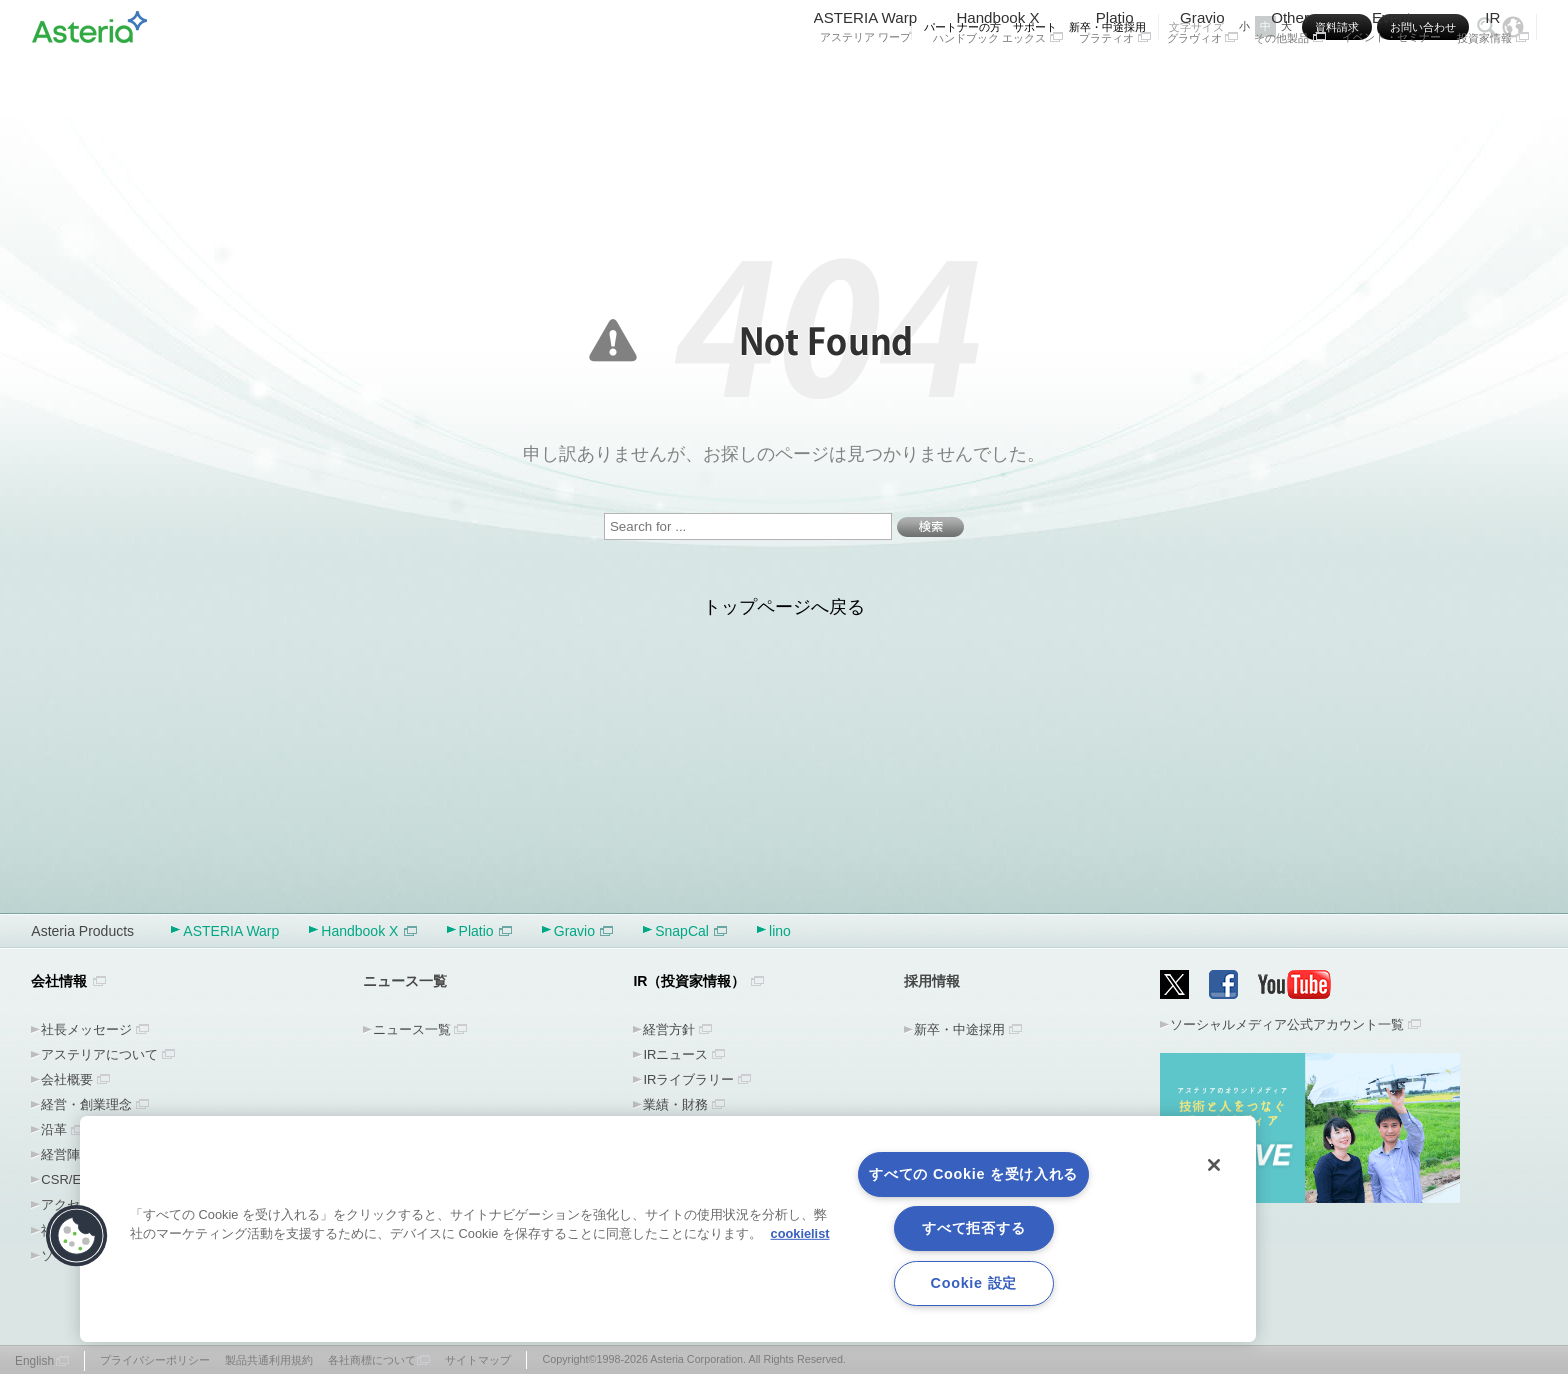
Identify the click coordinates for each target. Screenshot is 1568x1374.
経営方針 (669, 1029)
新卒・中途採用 (1107, 27)
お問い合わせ (1423, 27)
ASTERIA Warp (866, 77)
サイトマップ (478, 1360)
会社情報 (59, 981)
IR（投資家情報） (689, 981)
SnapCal (691, 931)
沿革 (54, 1129)
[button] (77, 1236)
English (34, 1361)
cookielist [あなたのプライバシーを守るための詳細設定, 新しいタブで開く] (800, 1233)
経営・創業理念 (86, 1104)
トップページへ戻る (784, 607)
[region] (668, 1229)
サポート (1035, 27)
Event (1391, 77)
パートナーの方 (962, 27)
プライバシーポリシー (155, 1360)
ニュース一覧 (412, 1029)
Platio (1115, 77)
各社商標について (372, 1360)
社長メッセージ (86, 1029)
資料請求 (1337, 27)
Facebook (1223, 984)
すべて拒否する (973, 1228)
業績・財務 (675, 1104)
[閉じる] (1214, 1165)
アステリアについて (99, 1054)
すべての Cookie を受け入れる (973, 1174)
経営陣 (60, 1154)
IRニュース (675, 1054)
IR (1493, 77)
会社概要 (67, 1079)
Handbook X (998, 77)
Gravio (1203, 77)
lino (780, 931)
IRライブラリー (688, 1079)
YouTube (1295, 984)
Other (1290, 77)
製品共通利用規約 (269, 1360)
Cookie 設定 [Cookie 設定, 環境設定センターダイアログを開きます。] (974, 1283)
